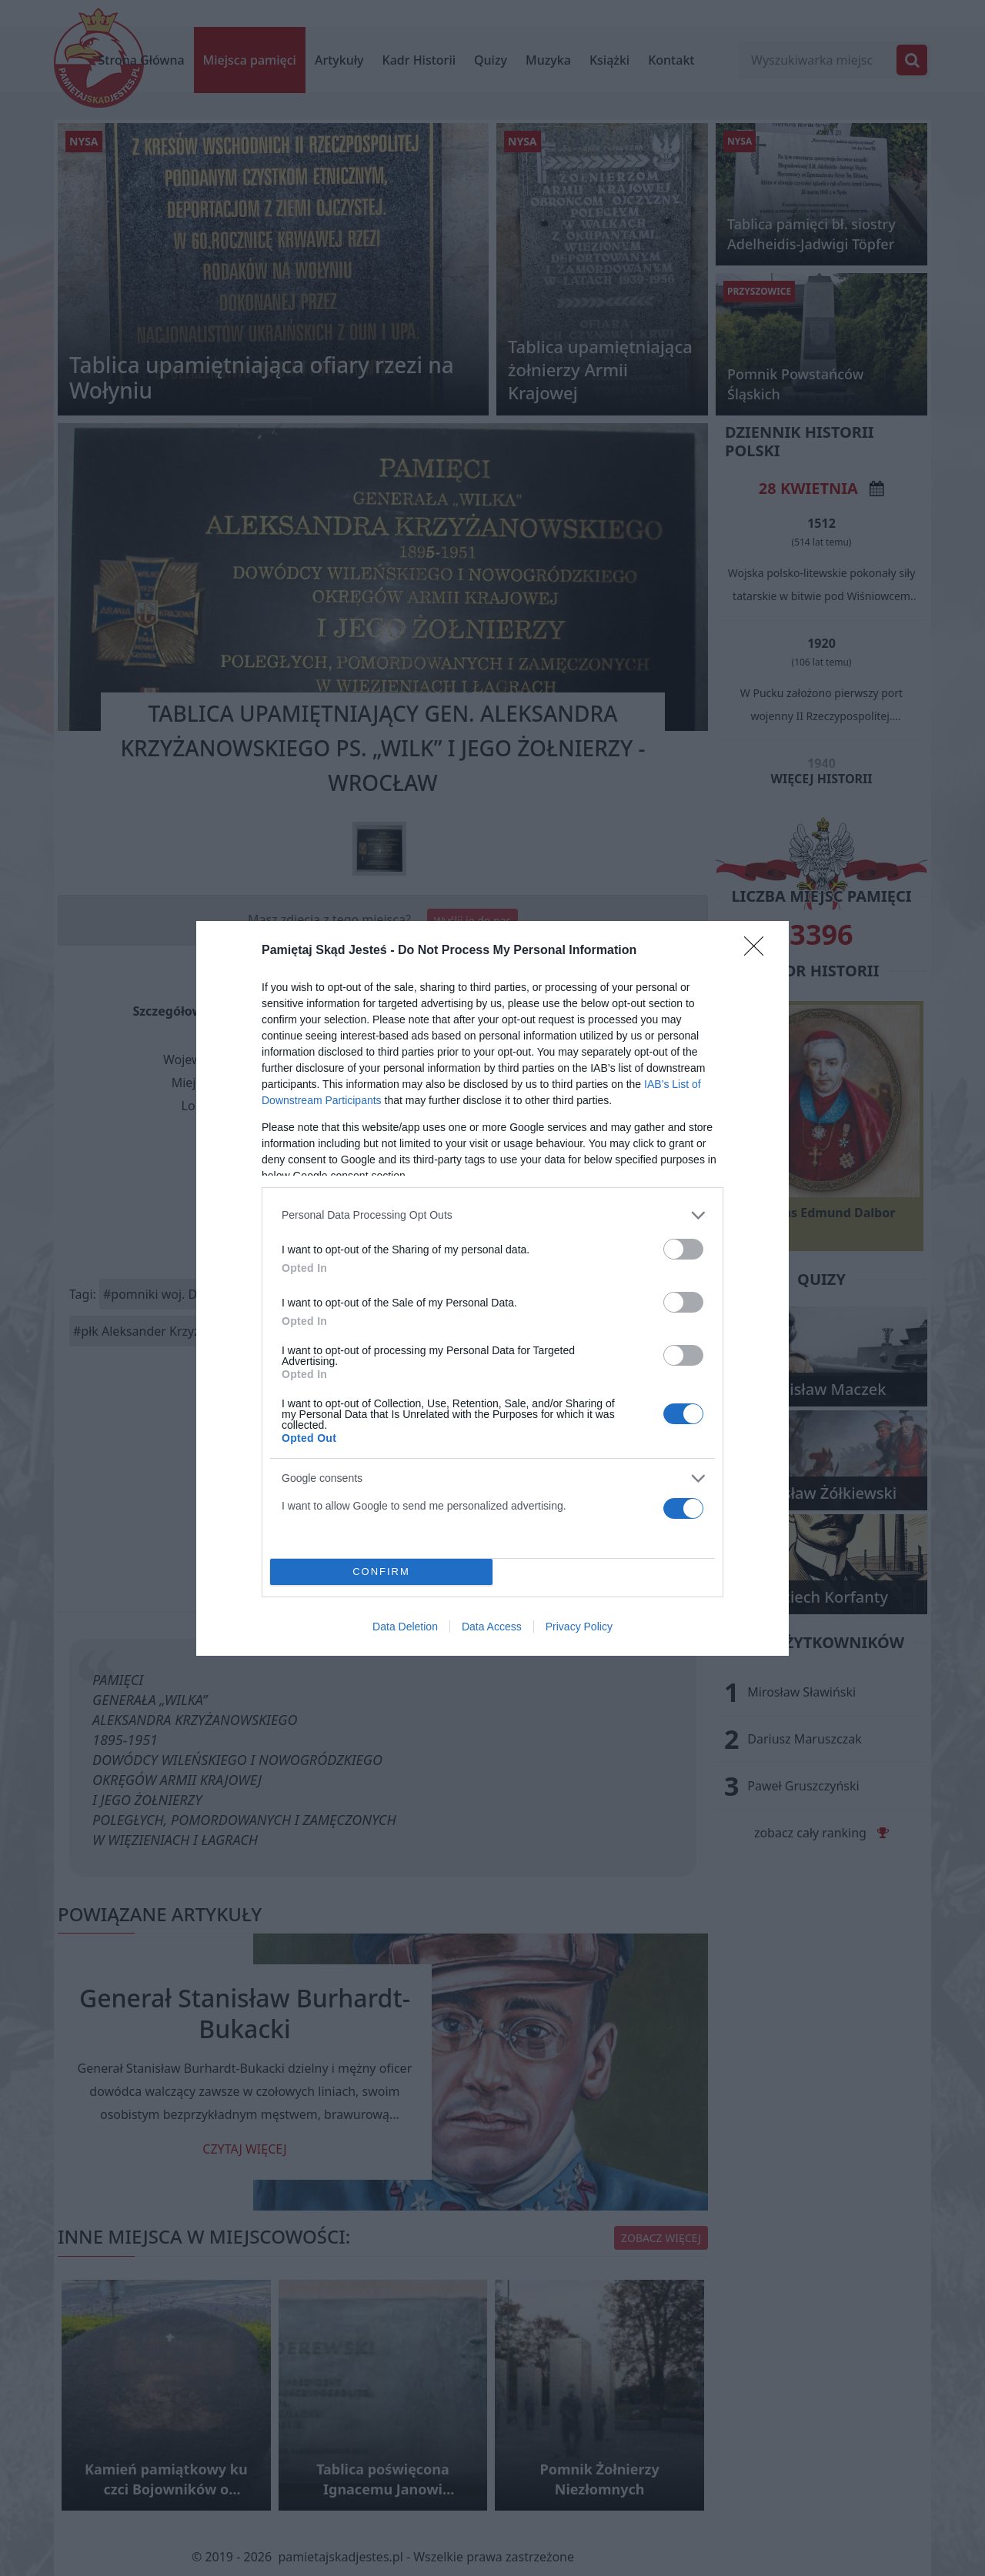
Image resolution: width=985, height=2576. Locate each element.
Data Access (492, 1626)
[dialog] (492, 1288)
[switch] (683, 1249)
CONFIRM (381, 1571)
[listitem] (492, 1215)
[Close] (758, 951)
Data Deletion (405, 1626)
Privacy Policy (579, 1626)
